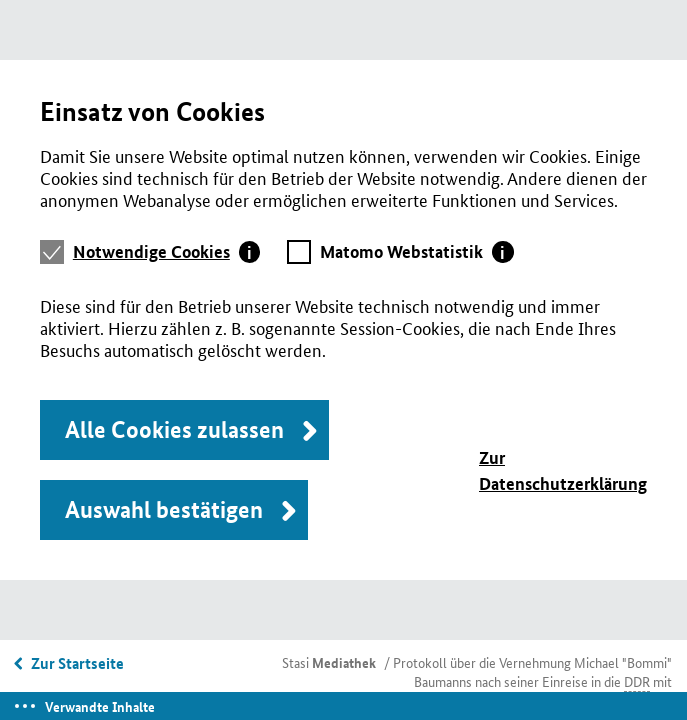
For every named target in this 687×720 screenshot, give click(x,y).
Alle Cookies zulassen (174, 429)
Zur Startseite (77, 663)
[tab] (167, 252)
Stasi (329, 662)
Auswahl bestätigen (164, 509)
